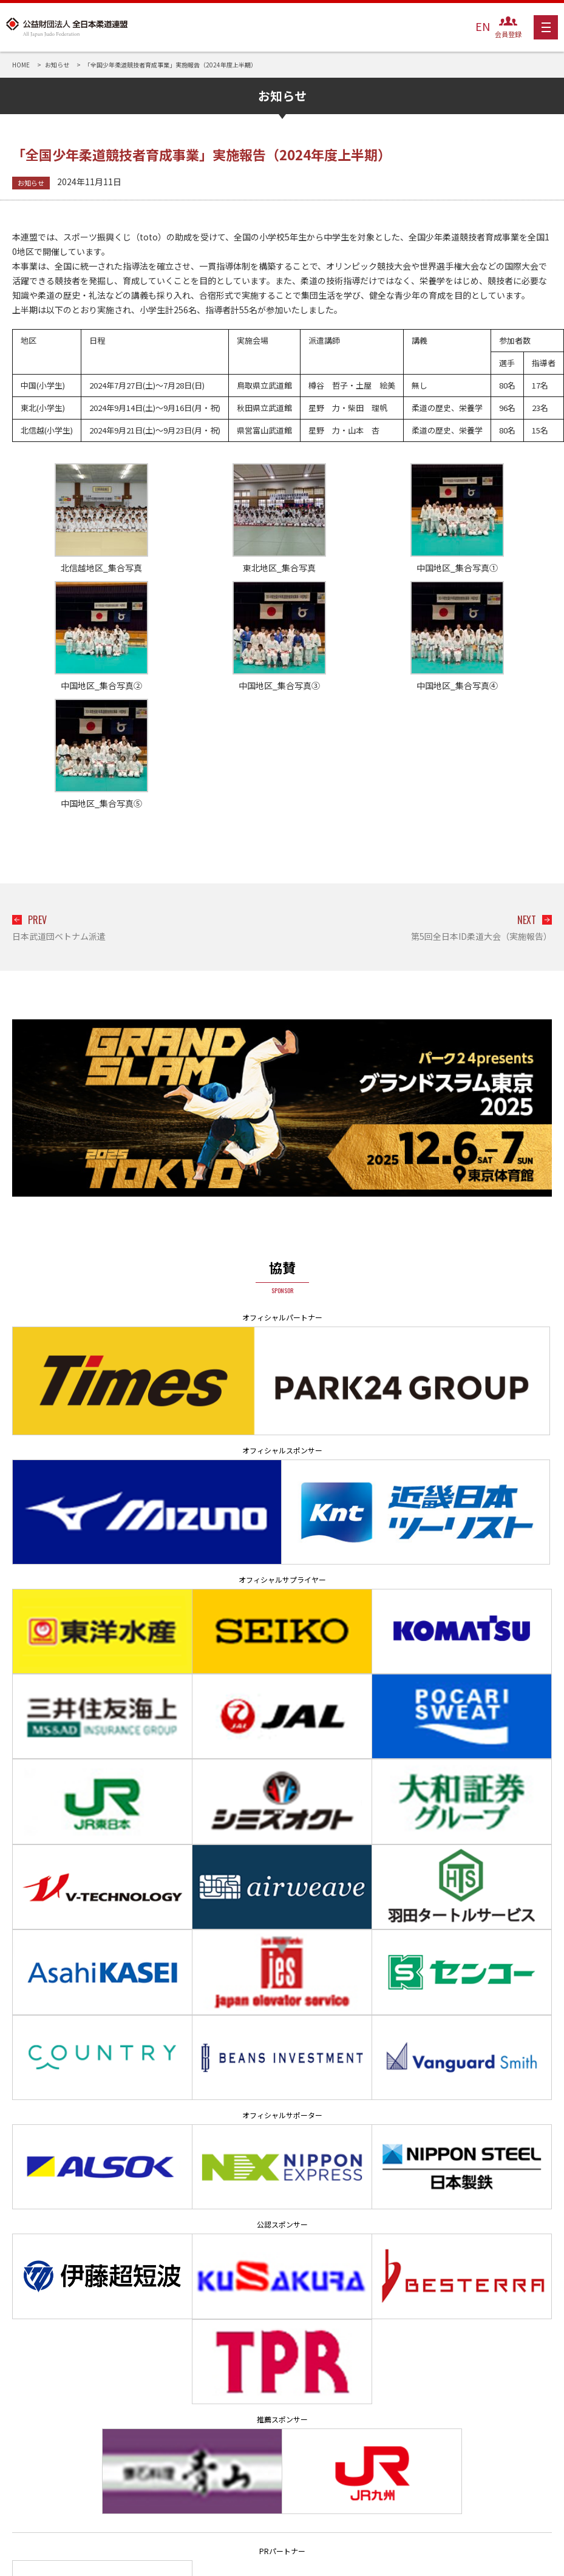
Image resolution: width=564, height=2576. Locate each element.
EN (482, 26)
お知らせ (31, 183)
